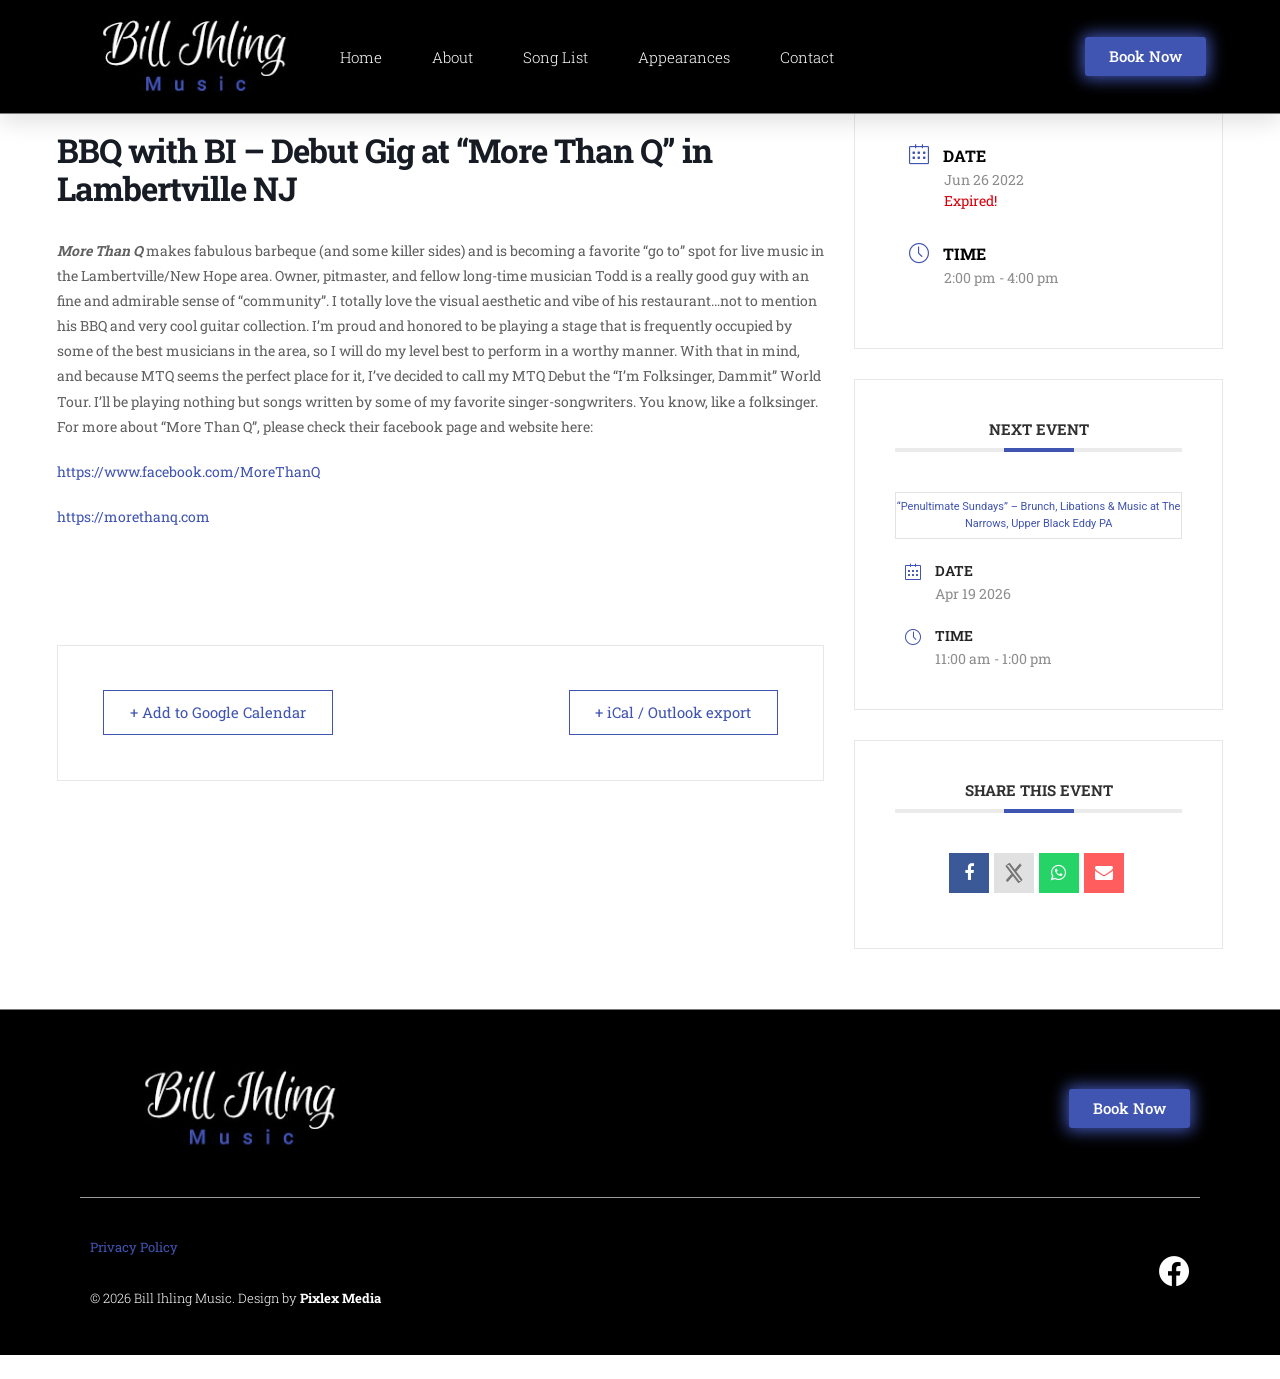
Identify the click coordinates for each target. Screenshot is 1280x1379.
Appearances (684, 57)
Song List (555, 57)
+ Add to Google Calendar (220, 735)
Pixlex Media (340, 1322)
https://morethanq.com (133, 540)
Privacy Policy (134, 1271)
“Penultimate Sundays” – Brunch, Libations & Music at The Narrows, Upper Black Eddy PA (1039, 539)
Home (361, 57)
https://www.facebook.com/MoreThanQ (188, 494)
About (452, 57)
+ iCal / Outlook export (671, 735)
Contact (807, 57)
